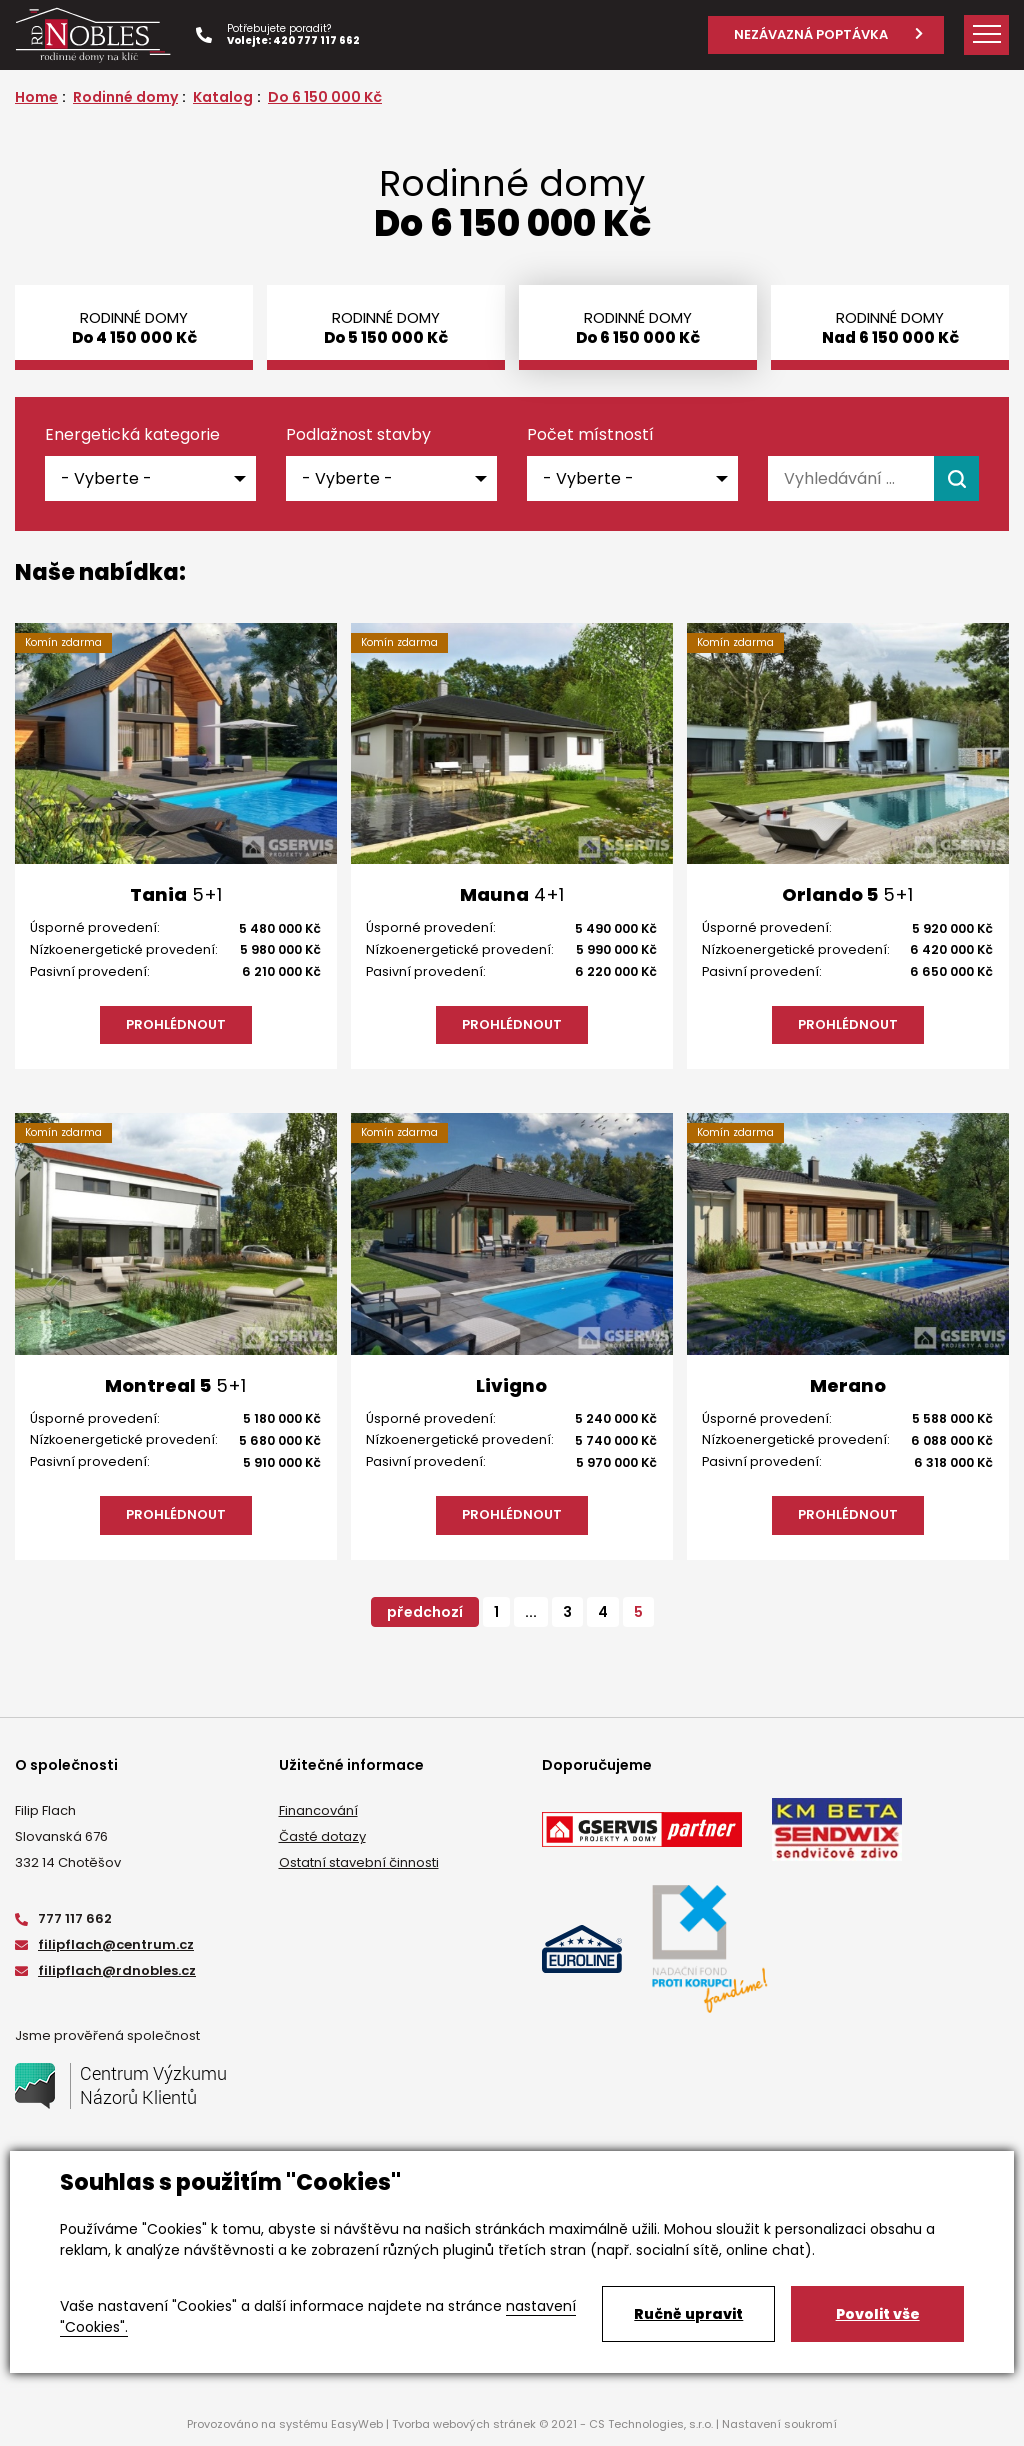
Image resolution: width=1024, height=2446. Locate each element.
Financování (318, 1810)
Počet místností (590, 435)
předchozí (425, 1612)
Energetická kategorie (132, 435)
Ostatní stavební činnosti (359, 1862)
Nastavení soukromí (779, 2424)
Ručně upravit (688, 2314)
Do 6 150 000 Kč (325, 97)
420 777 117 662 (316, 40)
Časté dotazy (322, 1836)
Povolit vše (878, 2314)
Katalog (223, 97)
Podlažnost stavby (358, 435)
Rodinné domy (125, 97)
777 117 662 (63, 1918)
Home (36, 97)
